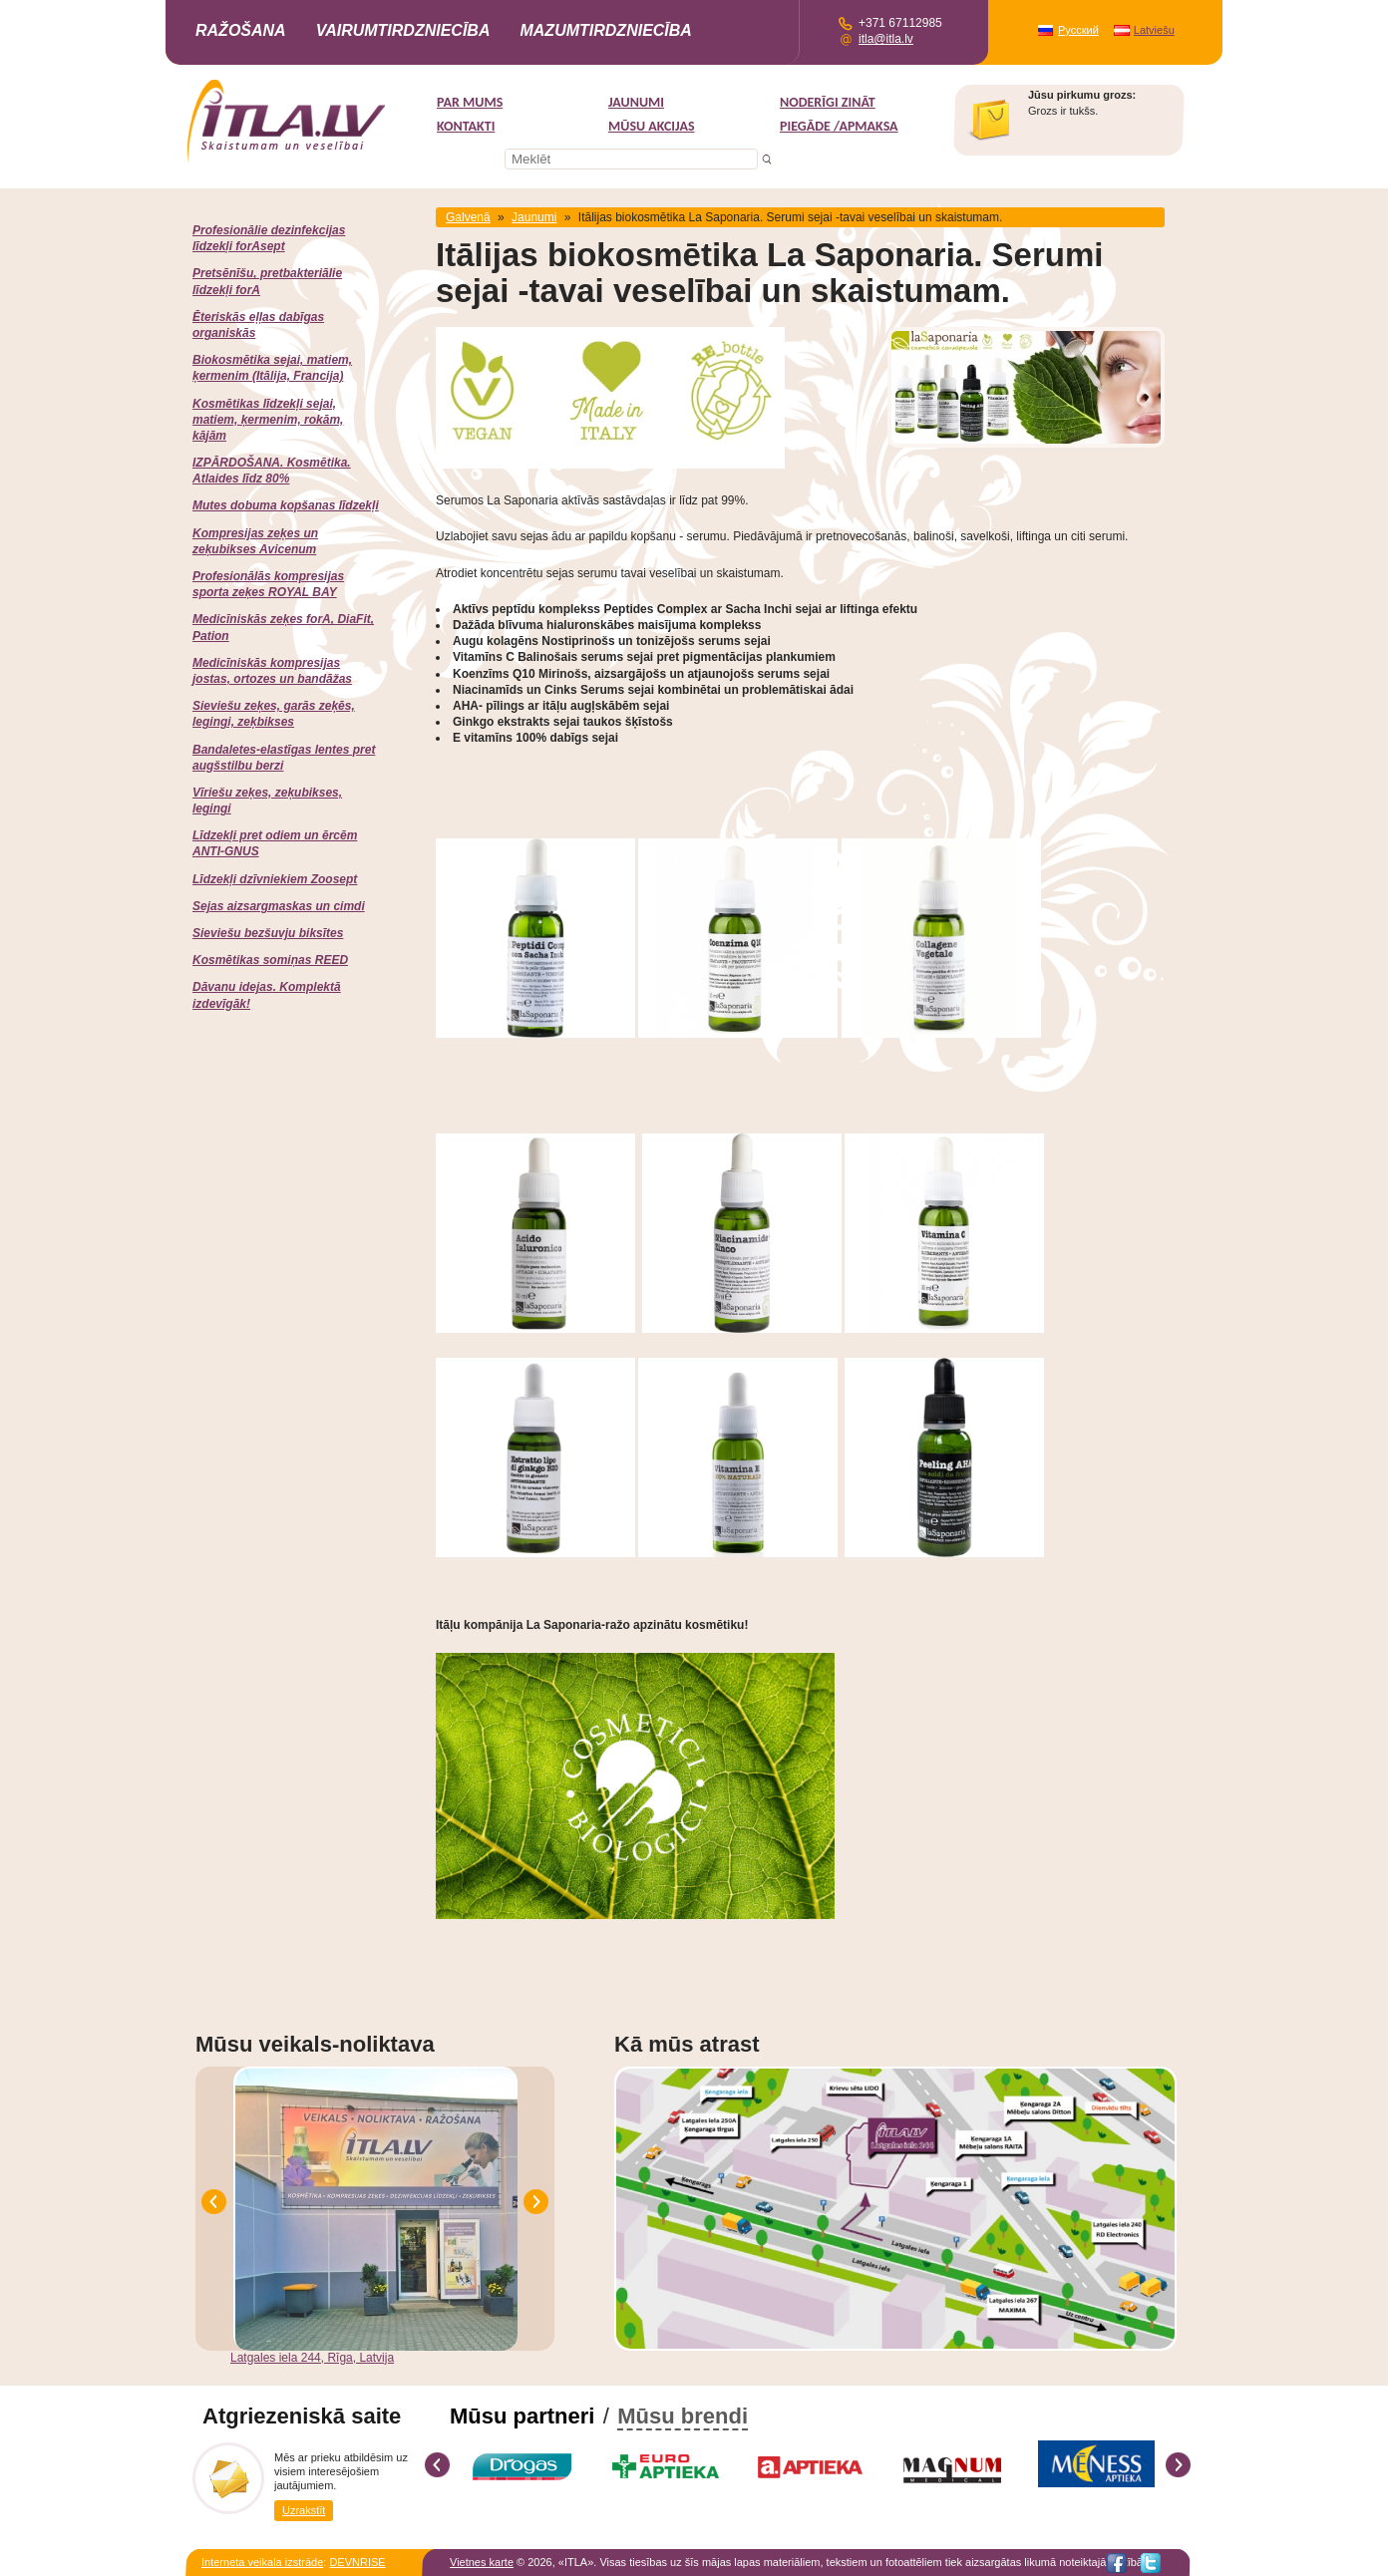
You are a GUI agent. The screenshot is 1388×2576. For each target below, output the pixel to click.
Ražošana (240, 30)
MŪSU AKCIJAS (651, 126)
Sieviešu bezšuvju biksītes (267, 933)
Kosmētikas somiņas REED (270, 960)
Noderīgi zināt (827, 102)
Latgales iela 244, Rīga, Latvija (312, 2358)
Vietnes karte (482, 2562)
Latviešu (1154, 30)
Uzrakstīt (303, 2510)
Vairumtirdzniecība (403, 30)
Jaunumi (636, 102)
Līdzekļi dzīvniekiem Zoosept (274, 879)
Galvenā (468, 217)
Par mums (470, 102)
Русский (1078, 30)
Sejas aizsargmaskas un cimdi (278, 906)
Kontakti (466, 126)
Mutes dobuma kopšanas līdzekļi (285, 505)
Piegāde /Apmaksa (839, 126)
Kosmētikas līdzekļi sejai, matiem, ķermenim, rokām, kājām (267, 420)
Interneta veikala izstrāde (262, 2562)
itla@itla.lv (886, 39)
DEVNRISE (357, 2562)
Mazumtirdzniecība (605, 30)
